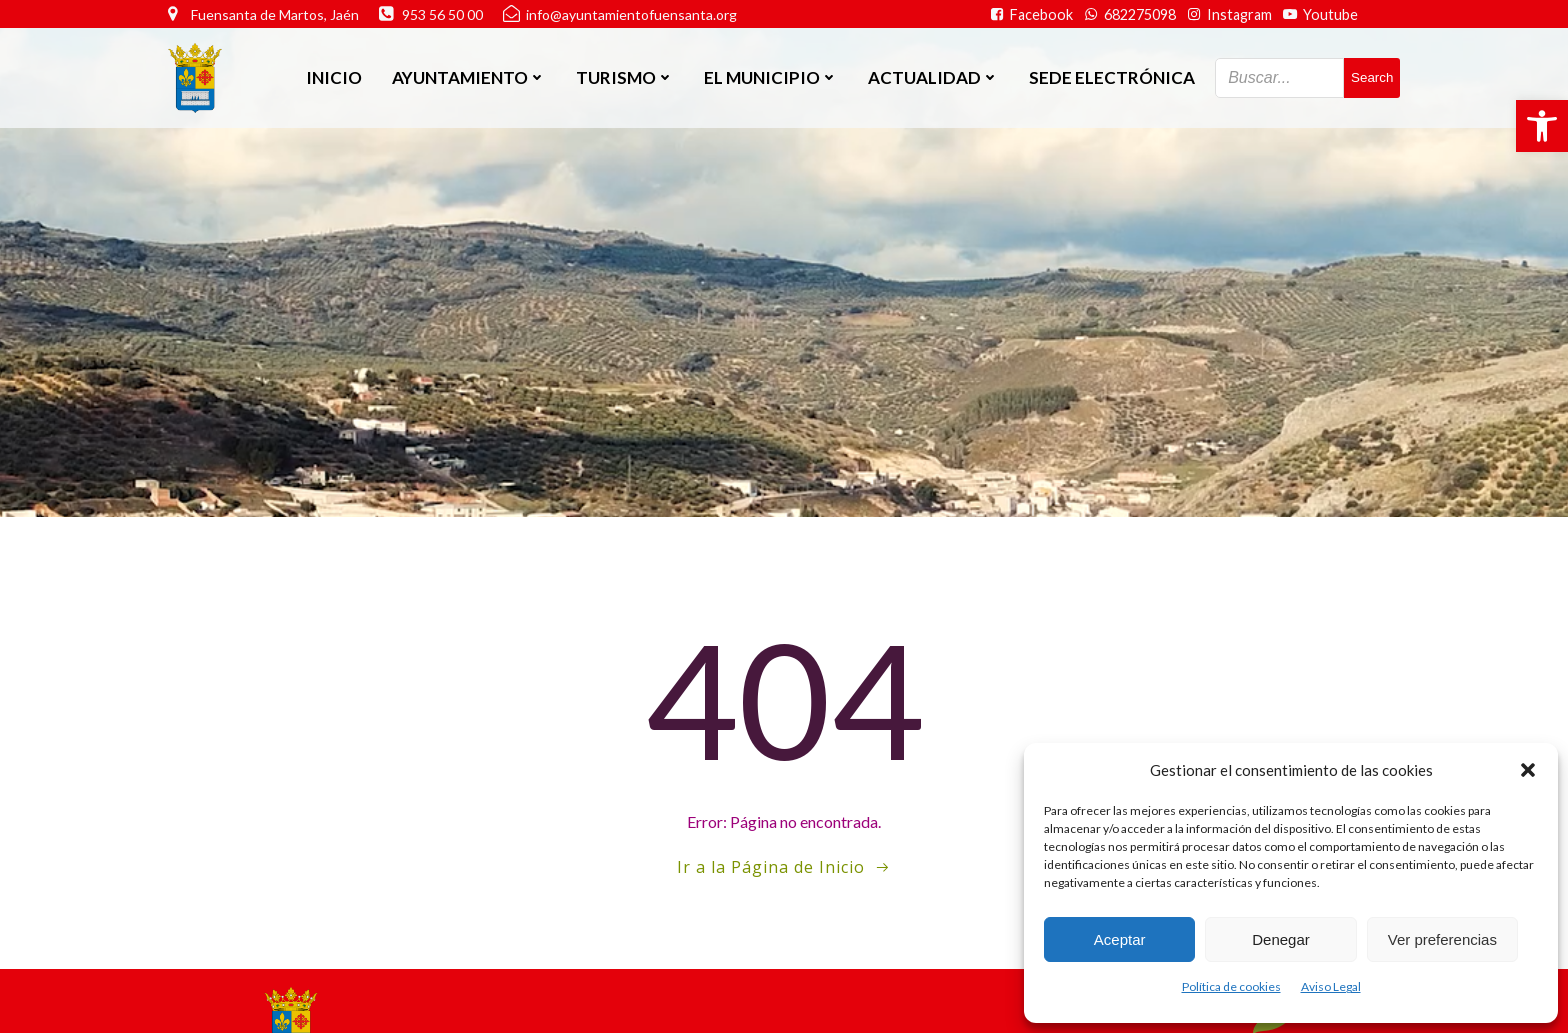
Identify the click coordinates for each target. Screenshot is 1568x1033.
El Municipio (771, 77)
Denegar (1281, 939)
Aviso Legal (1331, 986)
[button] (1542, 126)
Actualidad (933, 77)
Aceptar (1120, 939)
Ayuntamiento (469, 77)
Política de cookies (1231, 986)
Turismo (625, 77)
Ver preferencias (1442, 939)
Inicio (334, 77)
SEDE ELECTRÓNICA (1112, 77)
